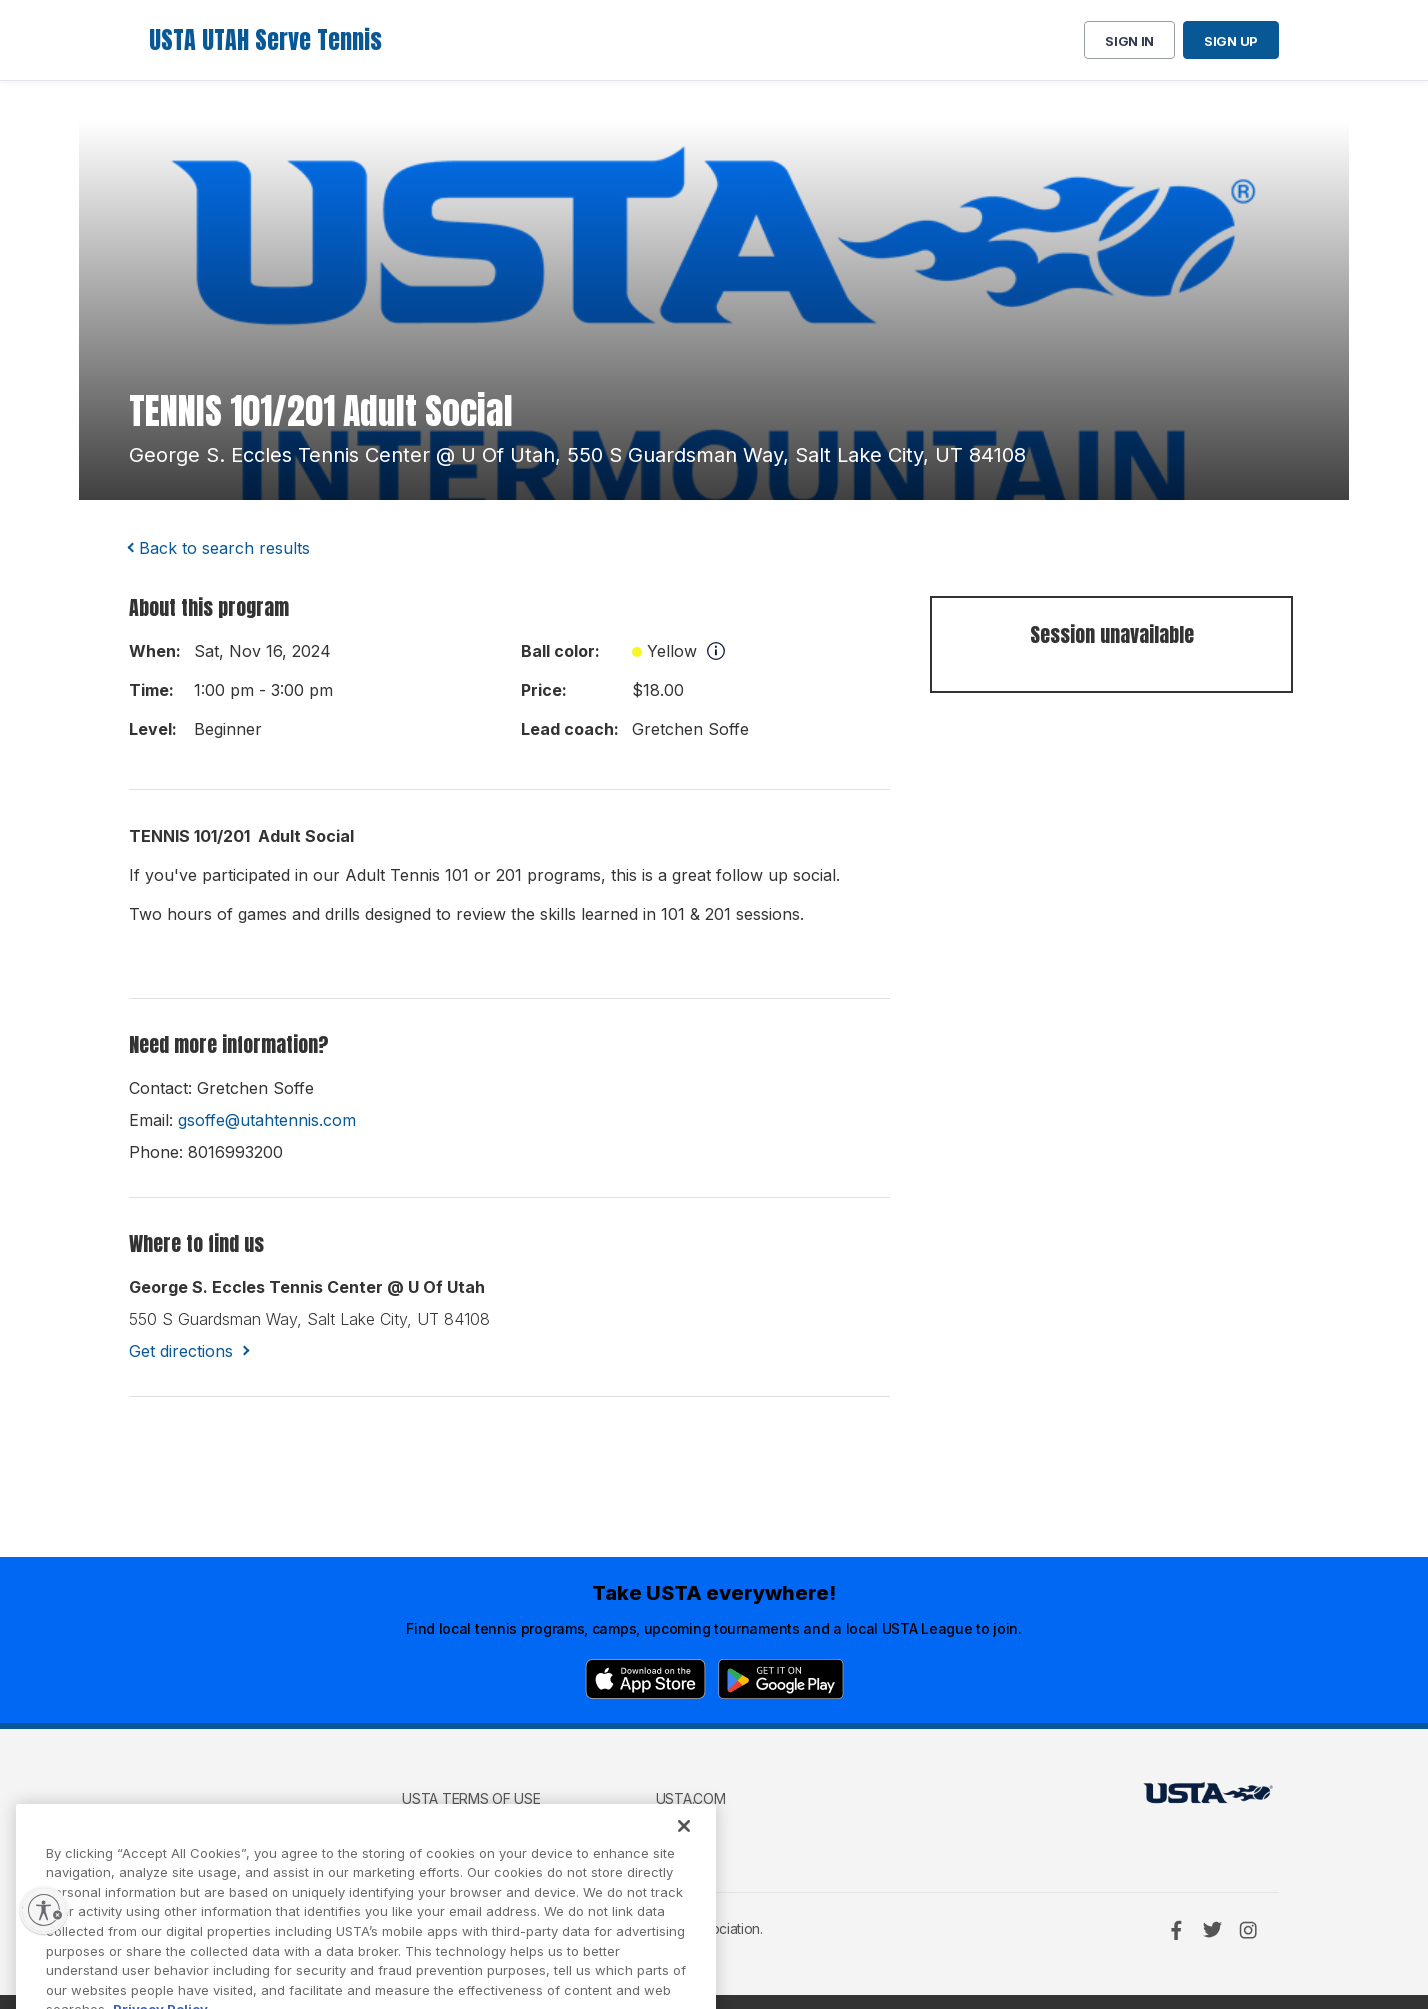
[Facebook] (1176, 1930)
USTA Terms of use (471, 1798)
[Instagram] (1248, 1930)
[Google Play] (781, 1679)
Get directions (181, 1351)
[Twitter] (1212, 1930)
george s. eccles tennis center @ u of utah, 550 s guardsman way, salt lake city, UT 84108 (577, 455)
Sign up (1231, 41)
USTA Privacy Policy (475, 1827)
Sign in (1129, 41)
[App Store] (645, 1679)
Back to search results (224, 548)
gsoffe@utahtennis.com (267, 1120)
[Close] (684, 1857)
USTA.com (691, 1798)
